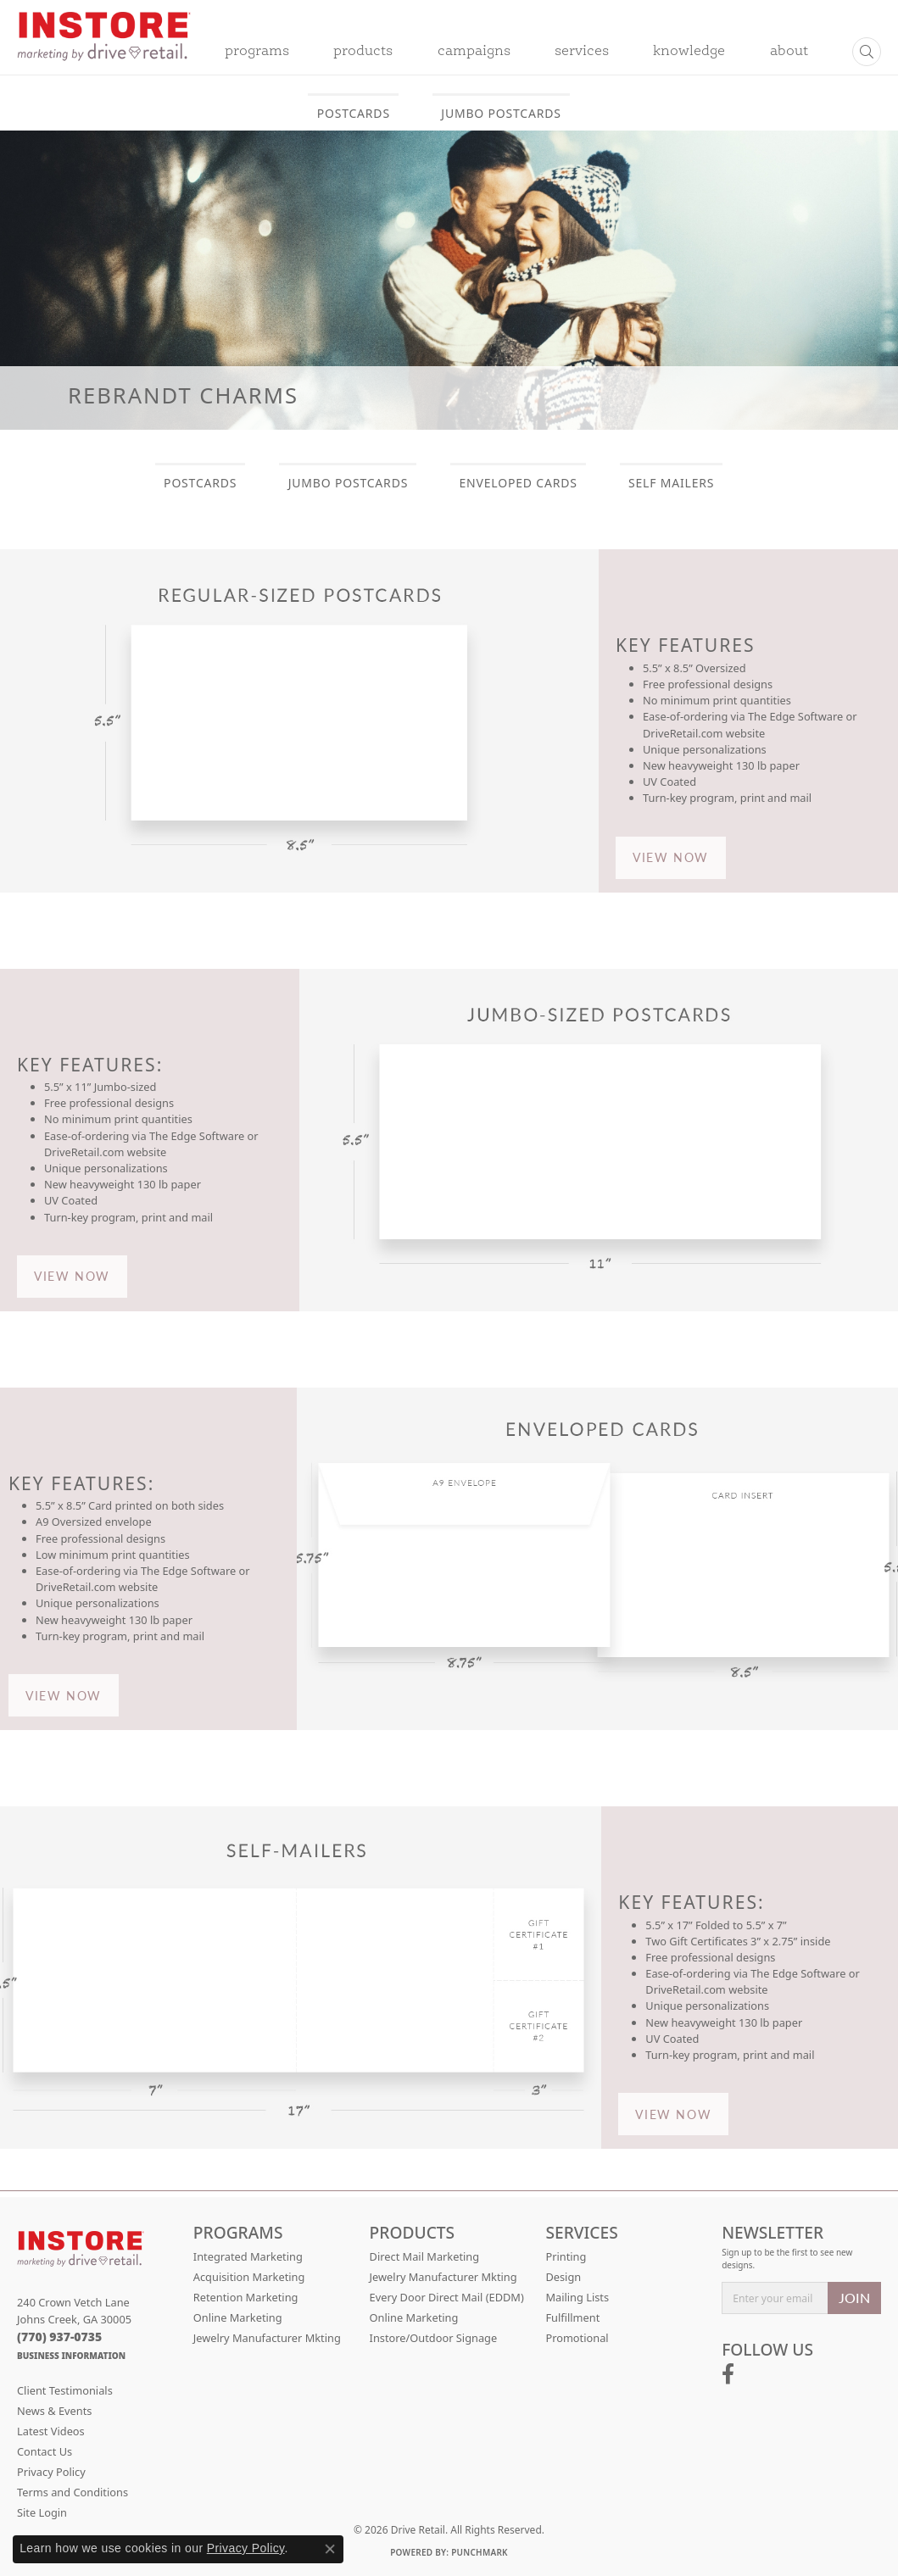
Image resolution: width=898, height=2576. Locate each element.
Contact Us (44, 2451)
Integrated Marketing (248, 2256)
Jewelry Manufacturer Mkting (267, 2337)
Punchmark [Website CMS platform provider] (479, 2552)
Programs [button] (257, 51)
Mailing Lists (577, 2297)
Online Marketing (237, 2317)
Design (563, 2276)
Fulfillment (572, 2317)
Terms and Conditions (72, 2492)
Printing (565, 2256)
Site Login (42, 2512)
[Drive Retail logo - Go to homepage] (104, 47)
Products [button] (363, 51)
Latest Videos (51, 2431)
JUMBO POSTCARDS (501, 113)
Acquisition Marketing (249, 2276)
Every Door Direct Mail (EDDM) (447, 2297)
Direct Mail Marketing (425, 2256)
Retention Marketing (245, 2297)
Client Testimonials (65, 2390)
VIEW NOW (671, 856)
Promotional (576, 2337)
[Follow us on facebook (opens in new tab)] (728, 2374)
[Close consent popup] (330, 2549)
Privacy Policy (51, 2471)
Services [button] (582, 51)
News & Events (54, 2410)
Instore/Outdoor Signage (434, 2337)
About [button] (789, 51)
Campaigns (474, 51)
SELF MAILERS (671, 483)
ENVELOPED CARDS (518, 483)
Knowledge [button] (689, 51)
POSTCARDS (353, 113)
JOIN (854, 2297)
